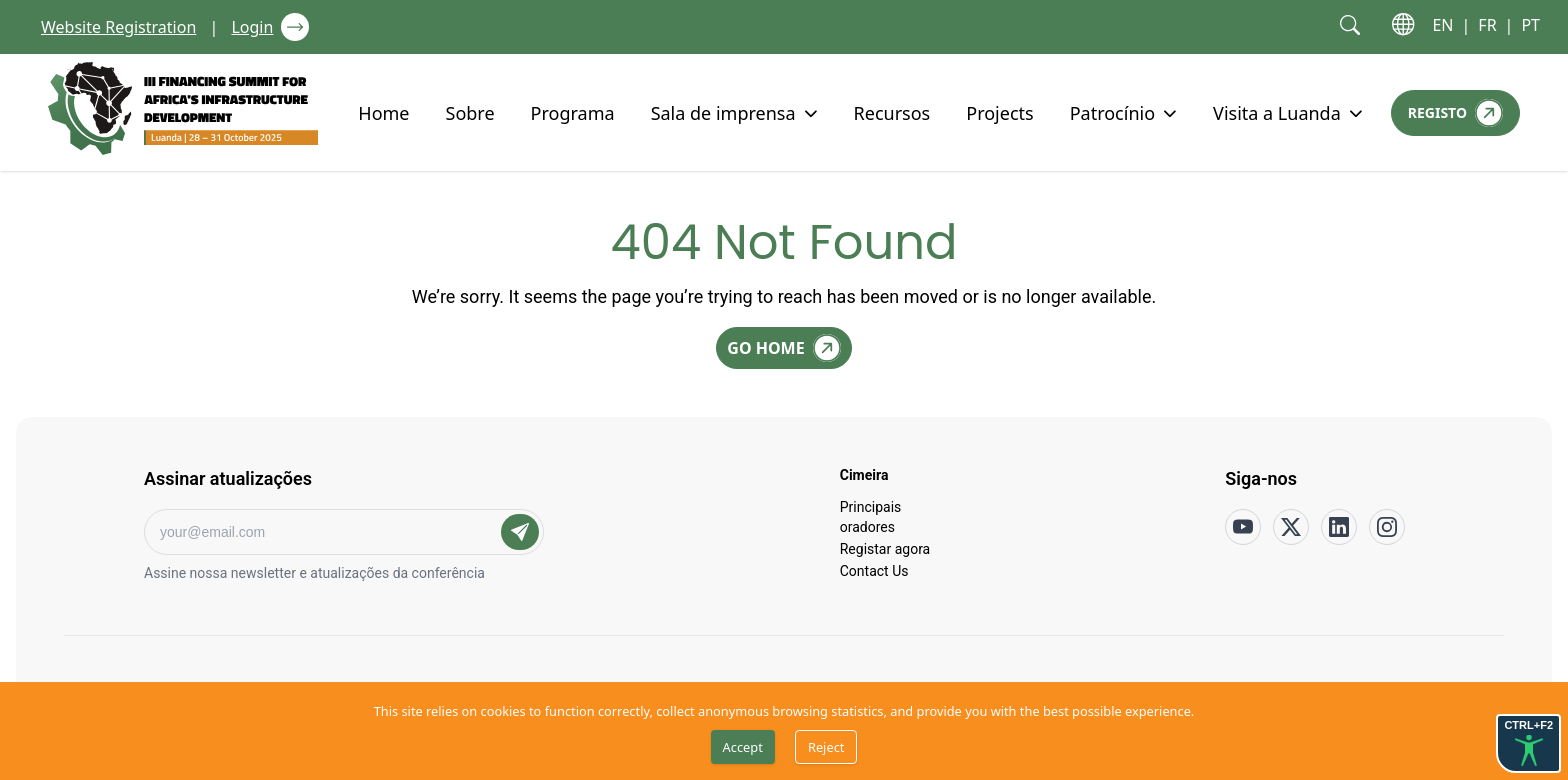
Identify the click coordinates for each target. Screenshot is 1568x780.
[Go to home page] (183, 108)
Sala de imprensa (723, 112)
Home (383, 112)
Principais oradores (871, 516)
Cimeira (864, 474)
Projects (999, 112)
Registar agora (885, 548)
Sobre (470, 112)
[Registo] (1455, 113)
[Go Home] (783, 348)
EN (1442, 25)
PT (1530, 25)
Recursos (892, 112)
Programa (573, 112)
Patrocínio (1112, 112)
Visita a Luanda (1277, 112)
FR (1487, 25)
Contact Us (874, 570)
